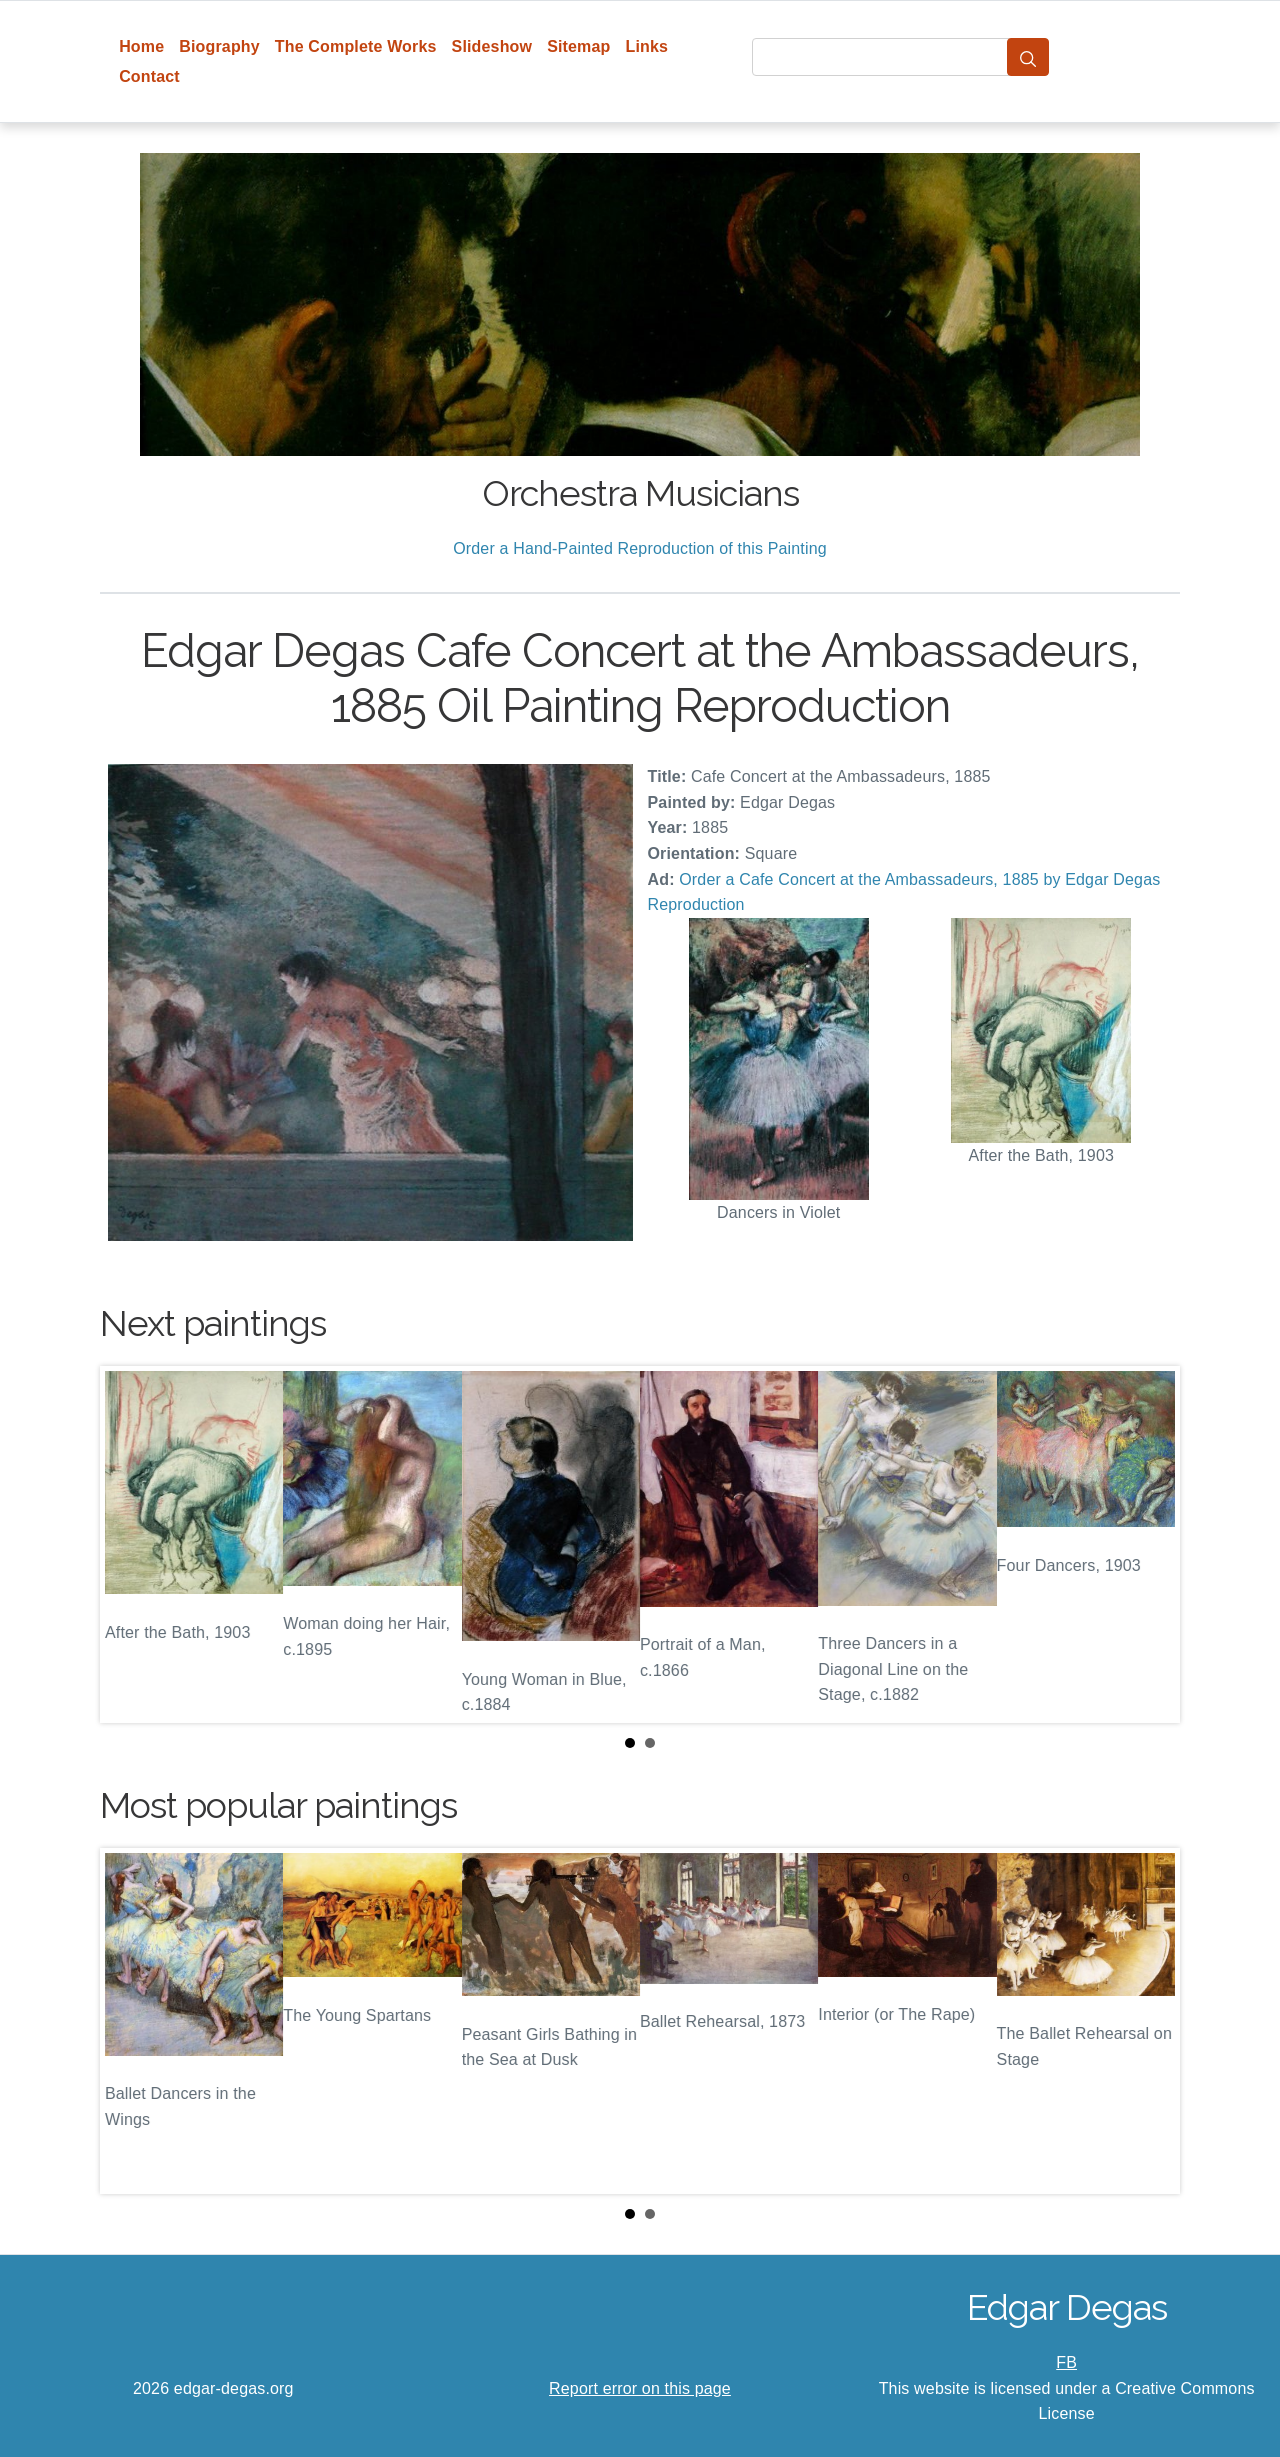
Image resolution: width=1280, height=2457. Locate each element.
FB (1066, 2362)
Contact (149, 76)
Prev (131, 1545)
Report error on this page (640, 2388)
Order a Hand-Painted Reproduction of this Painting (640, 548)
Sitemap (578, 46)
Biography (219, 46)
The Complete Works (356, 46)
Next (1149, 1545)
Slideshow (492, 46)
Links (647, 46)
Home (141, 46)
